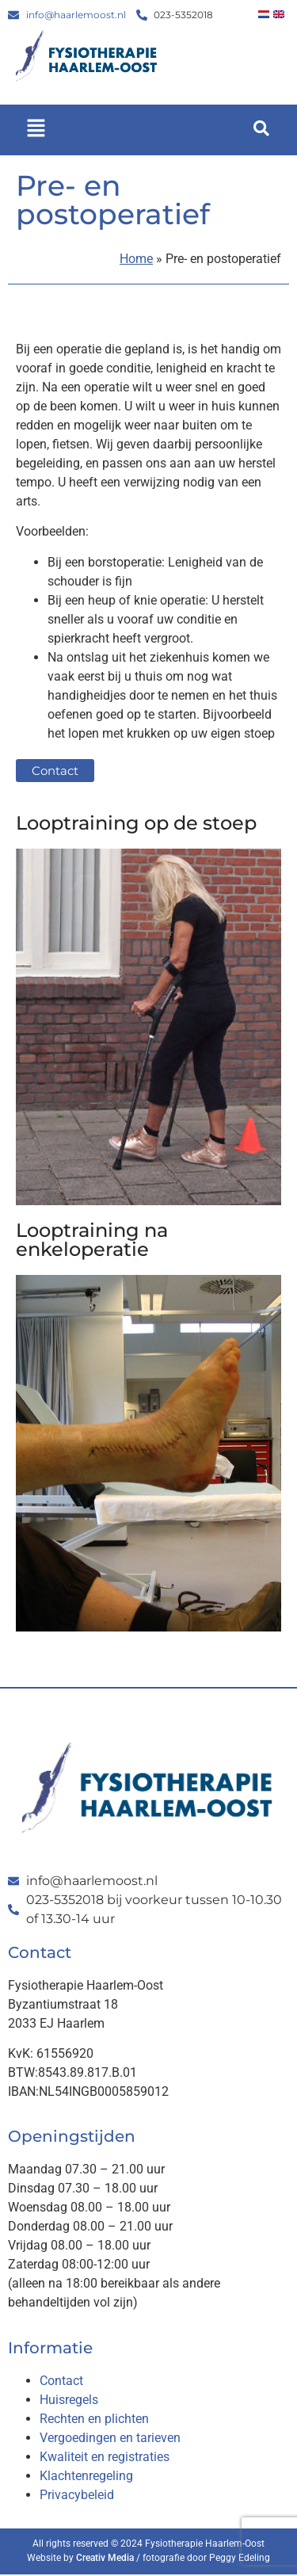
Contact (61, 2380)
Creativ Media (105, 2557)
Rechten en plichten (94, 2418)
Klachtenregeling (86, 2475)
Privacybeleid (77, 2494)
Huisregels (69, 2399)
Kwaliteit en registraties (104, 2456)
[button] (35, 130)
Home (136, 258)
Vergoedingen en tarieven (110, 2437)
